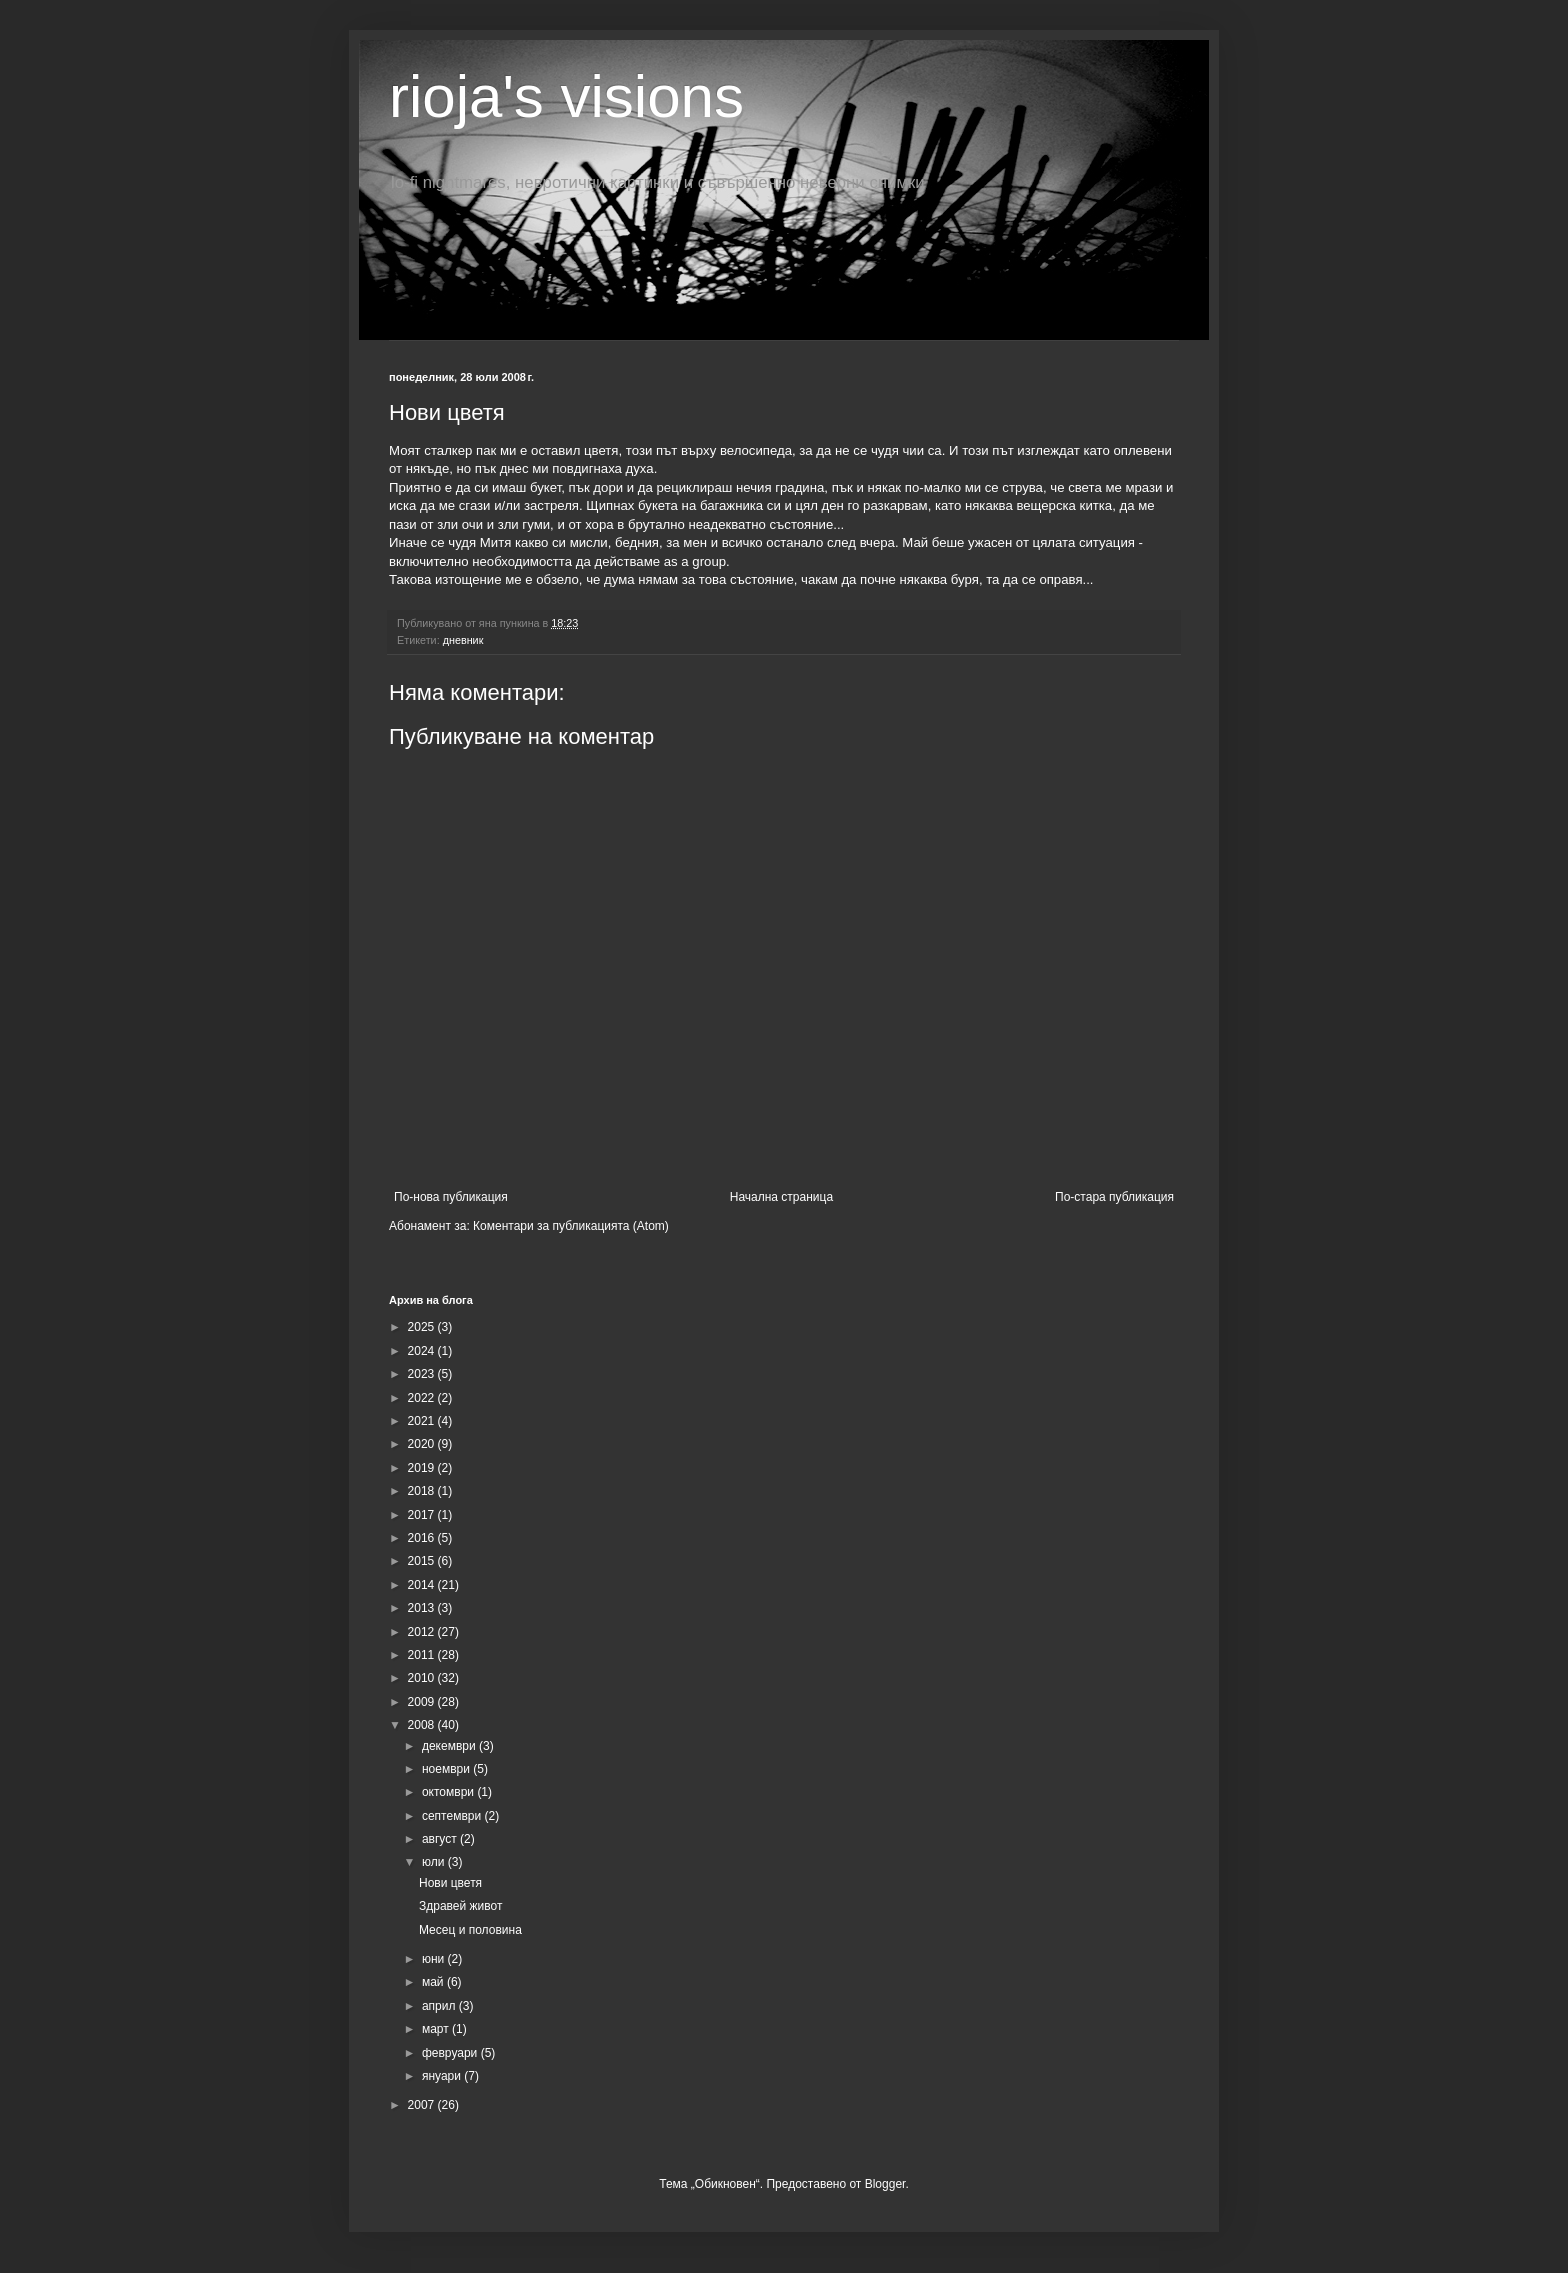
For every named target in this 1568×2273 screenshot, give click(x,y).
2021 (423, 1421)
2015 (423, 1561)
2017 (423, 1515)
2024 (423, 1351)
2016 (423, 1538)
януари (443, 2076)
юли (435, 1862)
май (434, 1982)
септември (453, 1816)
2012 (423, 1632)
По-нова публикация (451, 1197)
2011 (423, 1655)
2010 (423, 1678)
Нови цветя (450, 1883)
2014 (423, 1585)
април (440, 2006)
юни (435, 1959)
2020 (423, 1444)
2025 (423, 1327)
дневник (463, 640)
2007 (423, 2105)
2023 (423, 1374)
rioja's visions (566, 96)
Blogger (885, 2184)
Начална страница (781, 1197)
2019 (423, 1468)
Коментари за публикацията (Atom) (571, 1226)
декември (450, 1746)
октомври (449, 1792)
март (437, 2029)
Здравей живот (460, 1906)
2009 (423, 1702)
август (441, 1839)
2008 (423, 1725)
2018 (423, 1491)
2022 (423, 1398)
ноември (447, 1769)
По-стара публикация (1114, 1197)
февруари (451, 2053)
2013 (423, 1608)
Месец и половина (470, 1930)
